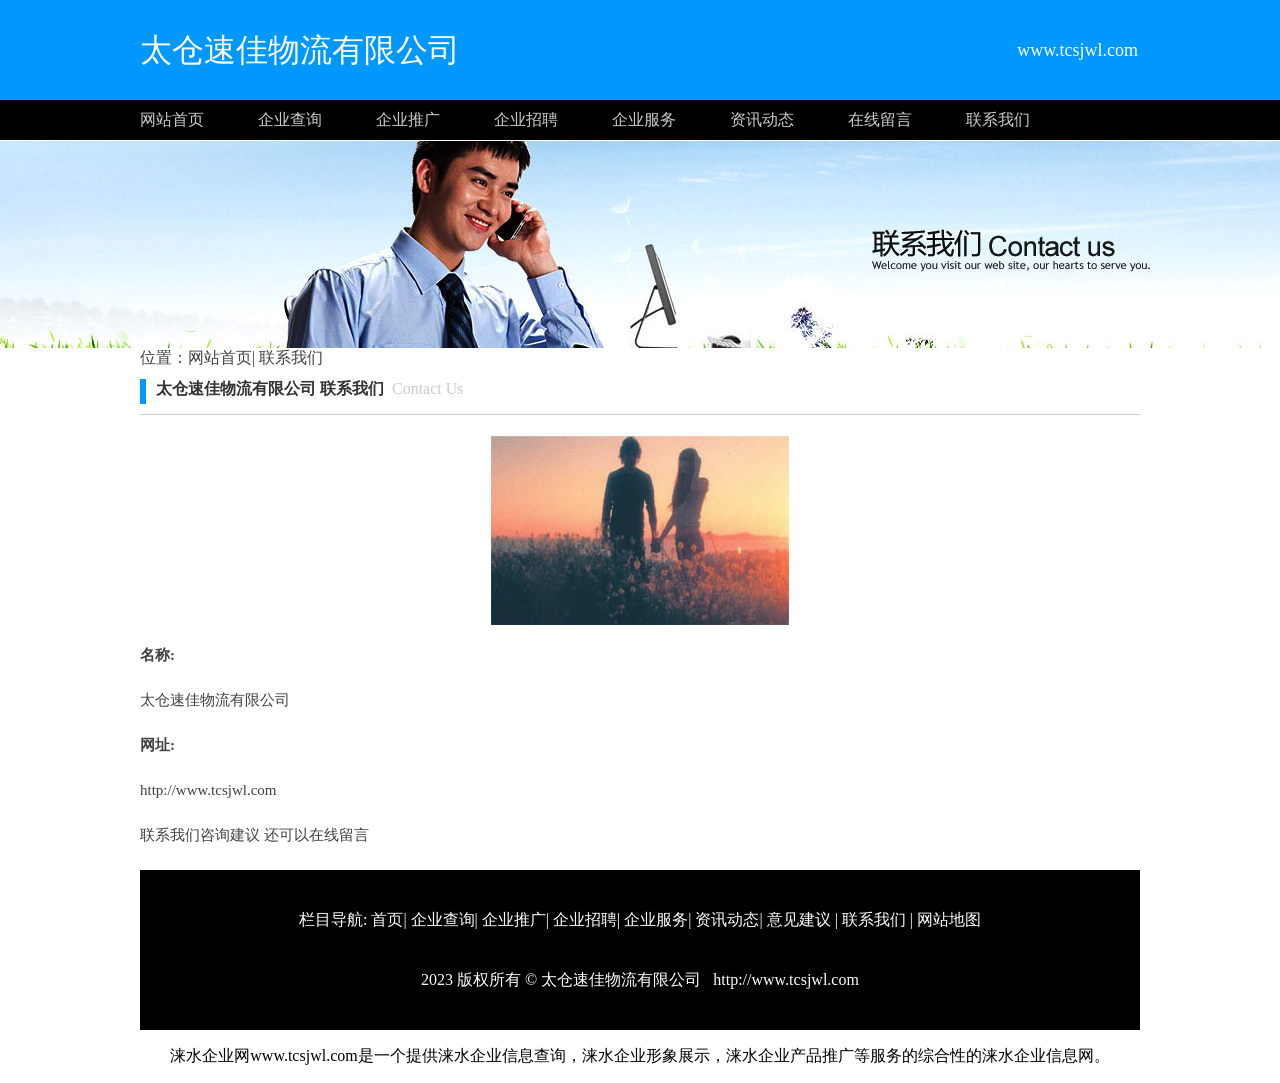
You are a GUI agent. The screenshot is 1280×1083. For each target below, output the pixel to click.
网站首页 (172, 119)
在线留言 (880, 119)
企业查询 (290, 119)
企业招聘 (526, 119)
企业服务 (644, 119)
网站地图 (949, 919)
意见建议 (799, 919)
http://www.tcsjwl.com (208, 790)
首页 (387, 919)
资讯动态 (762, 119)
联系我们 (998, 119)
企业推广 (408, 119)
